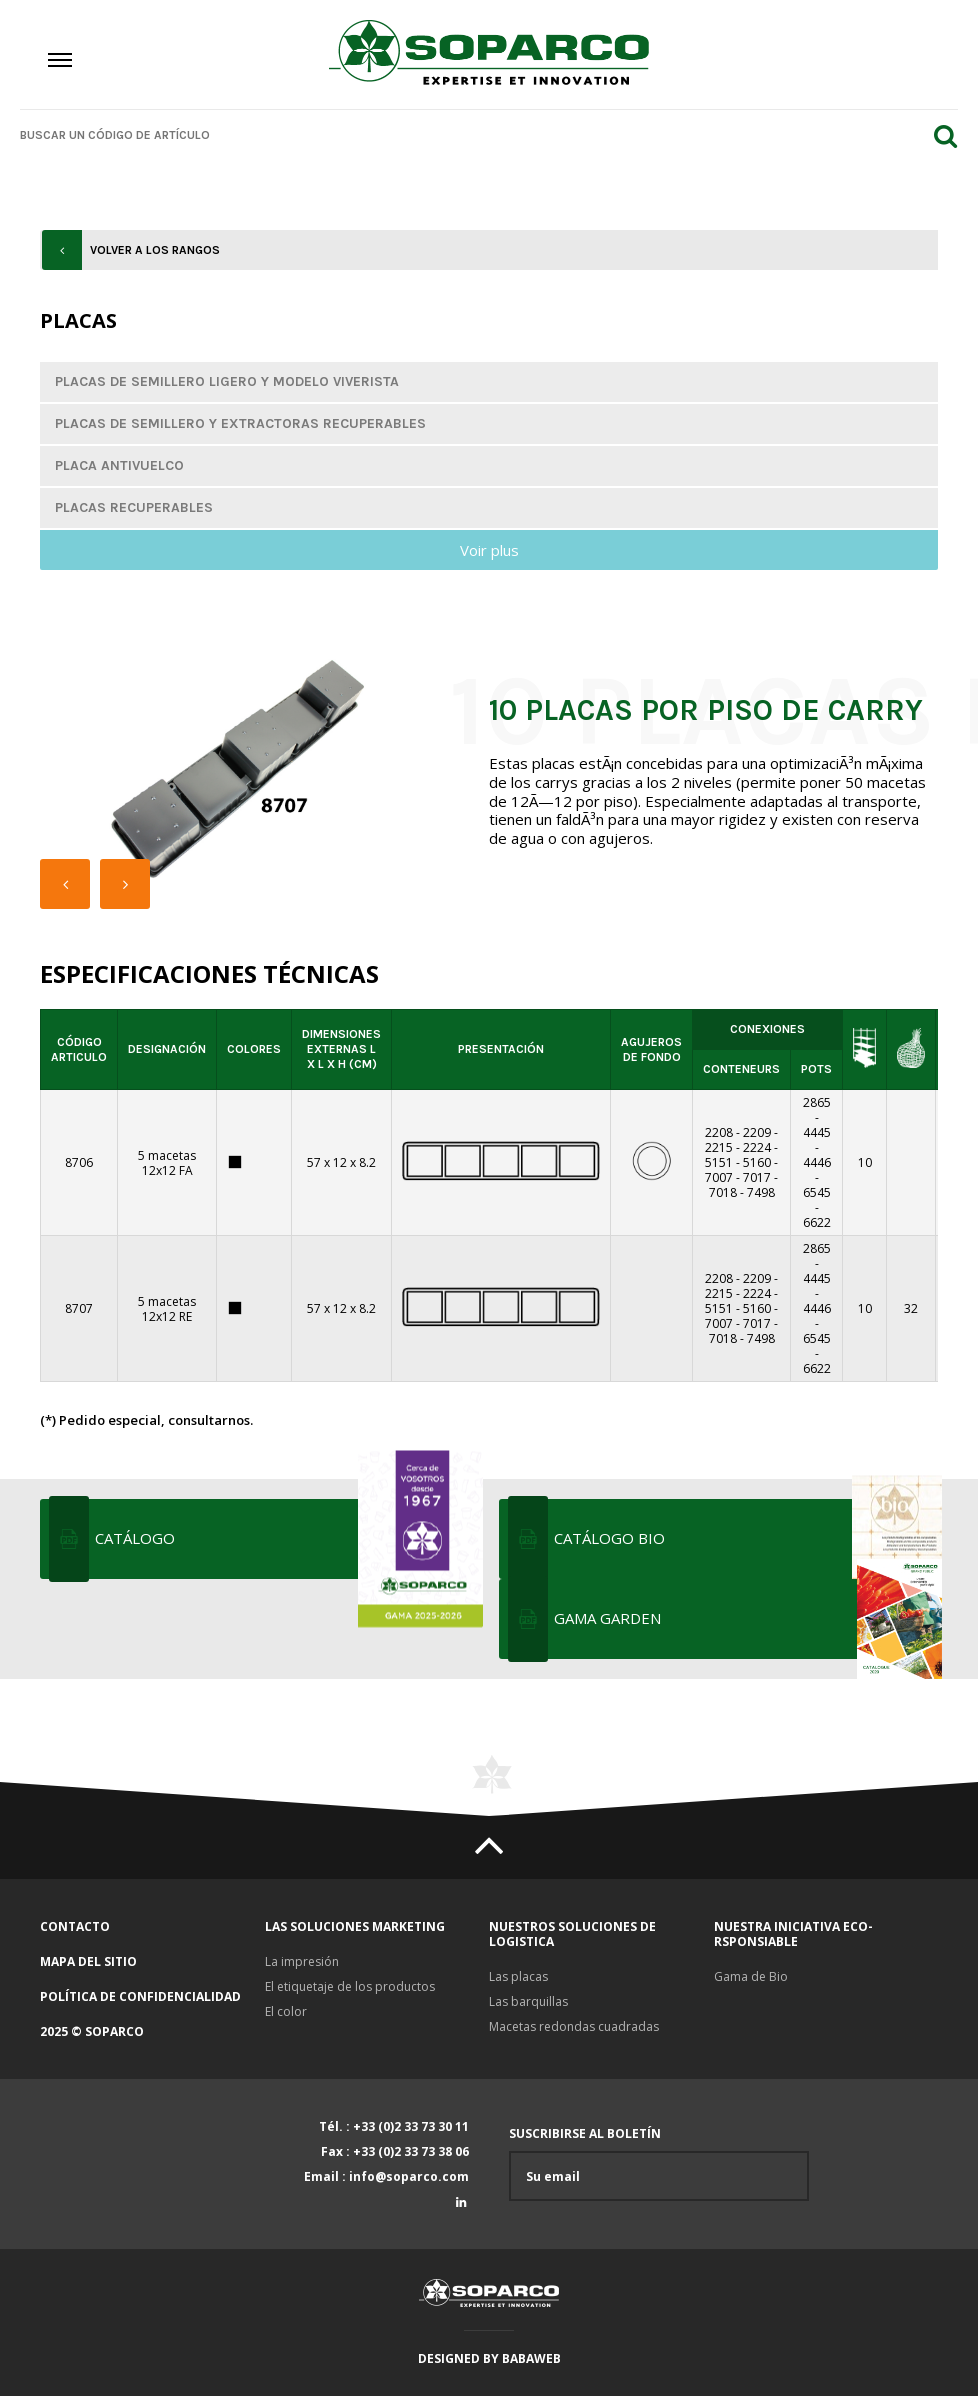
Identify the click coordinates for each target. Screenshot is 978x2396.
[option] (239, 769)
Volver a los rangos (155, 250)
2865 (817, 1102)
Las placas (518, 1976)
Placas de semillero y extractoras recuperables (240, 423)
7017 (757, 1177)
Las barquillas (528, 2001)
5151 (719, 1162)
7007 (719, 1177)
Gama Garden (746, 1619)
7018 (723, 1192)
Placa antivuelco (119, 465)
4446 (817, 1162)
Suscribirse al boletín (659, 2163)
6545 (817, 1192)
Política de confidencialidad (140, 1996)
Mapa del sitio (88, 1961)
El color (286, 2011)
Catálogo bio (746, 1539)
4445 (817, 1132)
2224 (757, 1147)
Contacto (75, 1926)
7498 (761, 1192)
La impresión (302, 1961)
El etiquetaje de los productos (350, 1986)
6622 (817, 1222)
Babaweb (531, 2358)
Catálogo (287, 1539)
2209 (757, 1132)
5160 (757, 1162)
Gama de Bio (751, 1976)
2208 (719, 1132)
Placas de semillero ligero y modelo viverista (227, 381)
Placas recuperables (134, 507)
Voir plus (489, 550)
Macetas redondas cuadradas (574, 2026)
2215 (719, 1147)
